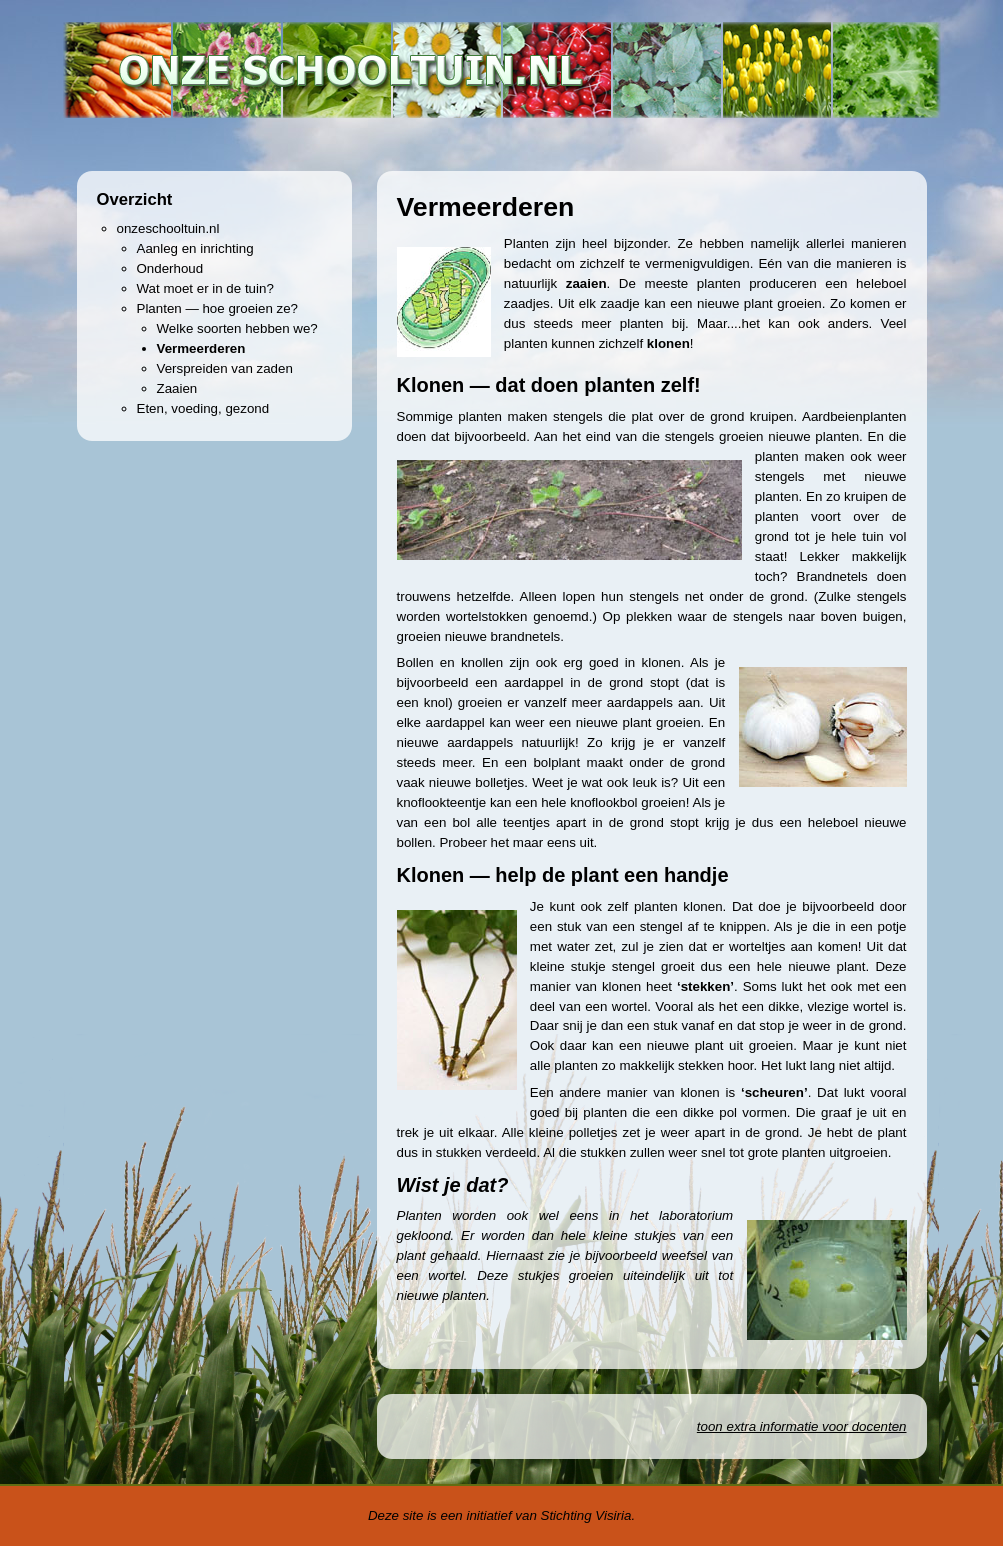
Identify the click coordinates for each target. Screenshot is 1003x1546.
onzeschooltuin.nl (168, 228)
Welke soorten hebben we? (237, 328)
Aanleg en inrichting (195, 248)
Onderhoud (170, 268)
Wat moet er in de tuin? (205, 288)
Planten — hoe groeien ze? (218, 308)
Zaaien (177, 388)
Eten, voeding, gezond (203, 408)
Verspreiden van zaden (225, 368)
